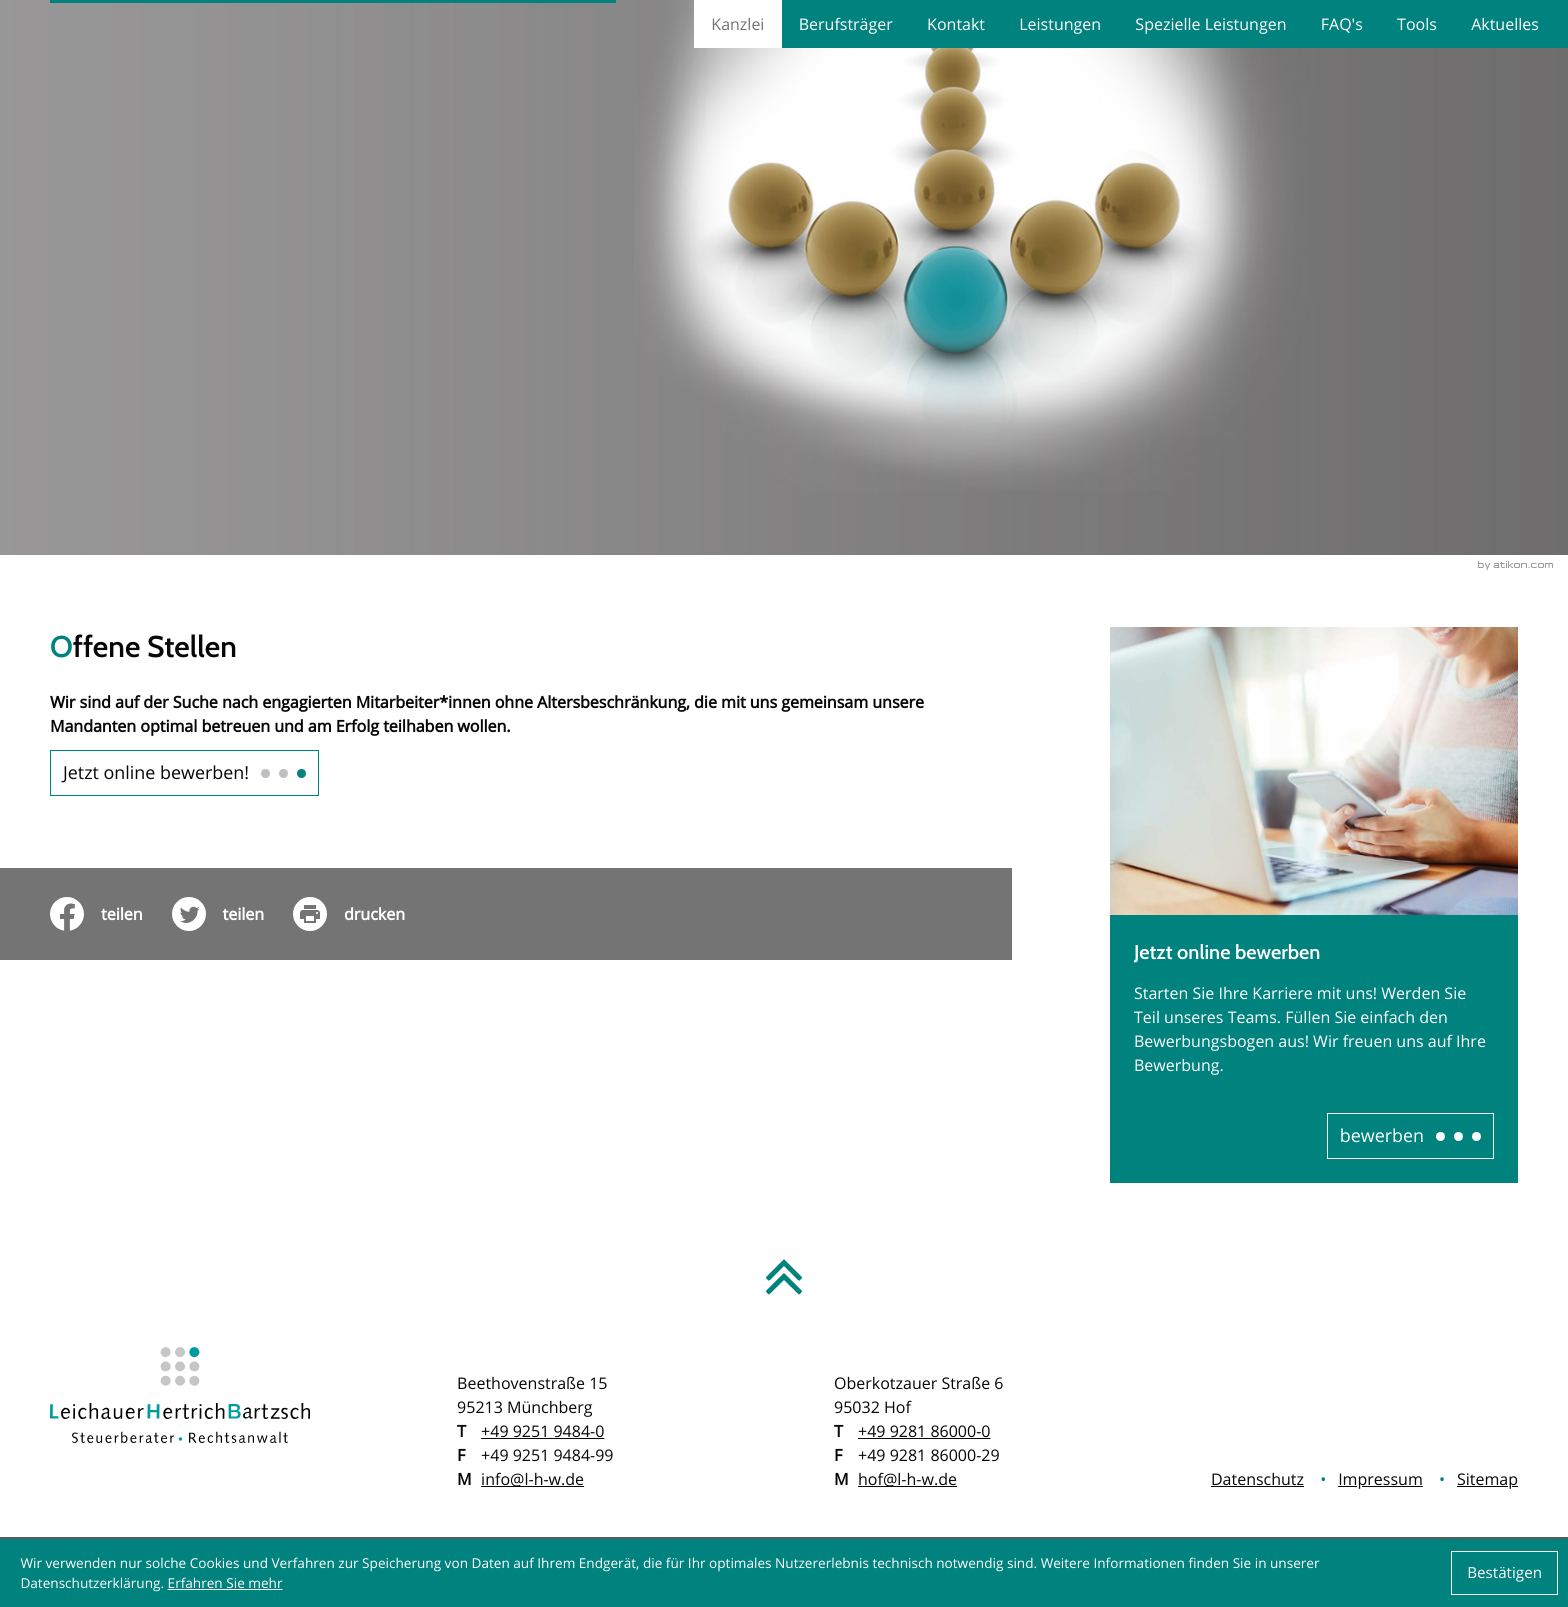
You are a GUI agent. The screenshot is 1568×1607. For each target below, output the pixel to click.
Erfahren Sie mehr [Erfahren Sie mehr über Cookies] (225, 1582)
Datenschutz (1257, 1479)
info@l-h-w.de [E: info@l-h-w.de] (532, 1479)
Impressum (1380, 1479)
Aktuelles (1505, 24)
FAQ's (1342, 24)
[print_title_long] (363, 914)
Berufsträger (846, 24)
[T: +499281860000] (924, 1431)
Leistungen (1060, 24)
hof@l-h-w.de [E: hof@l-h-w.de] (907, 1479)
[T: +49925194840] (542, 1431)
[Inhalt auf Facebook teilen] (111, 914)
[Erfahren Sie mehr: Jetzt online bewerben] (1410, 1136)
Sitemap (1487, 1479)
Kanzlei (737, 24)
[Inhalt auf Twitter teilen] (233, 914)
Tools (1417, 24)
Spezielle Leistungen (1210, 24)
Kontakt (956, 24)
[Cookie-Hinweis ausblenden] (1504, 1573)
